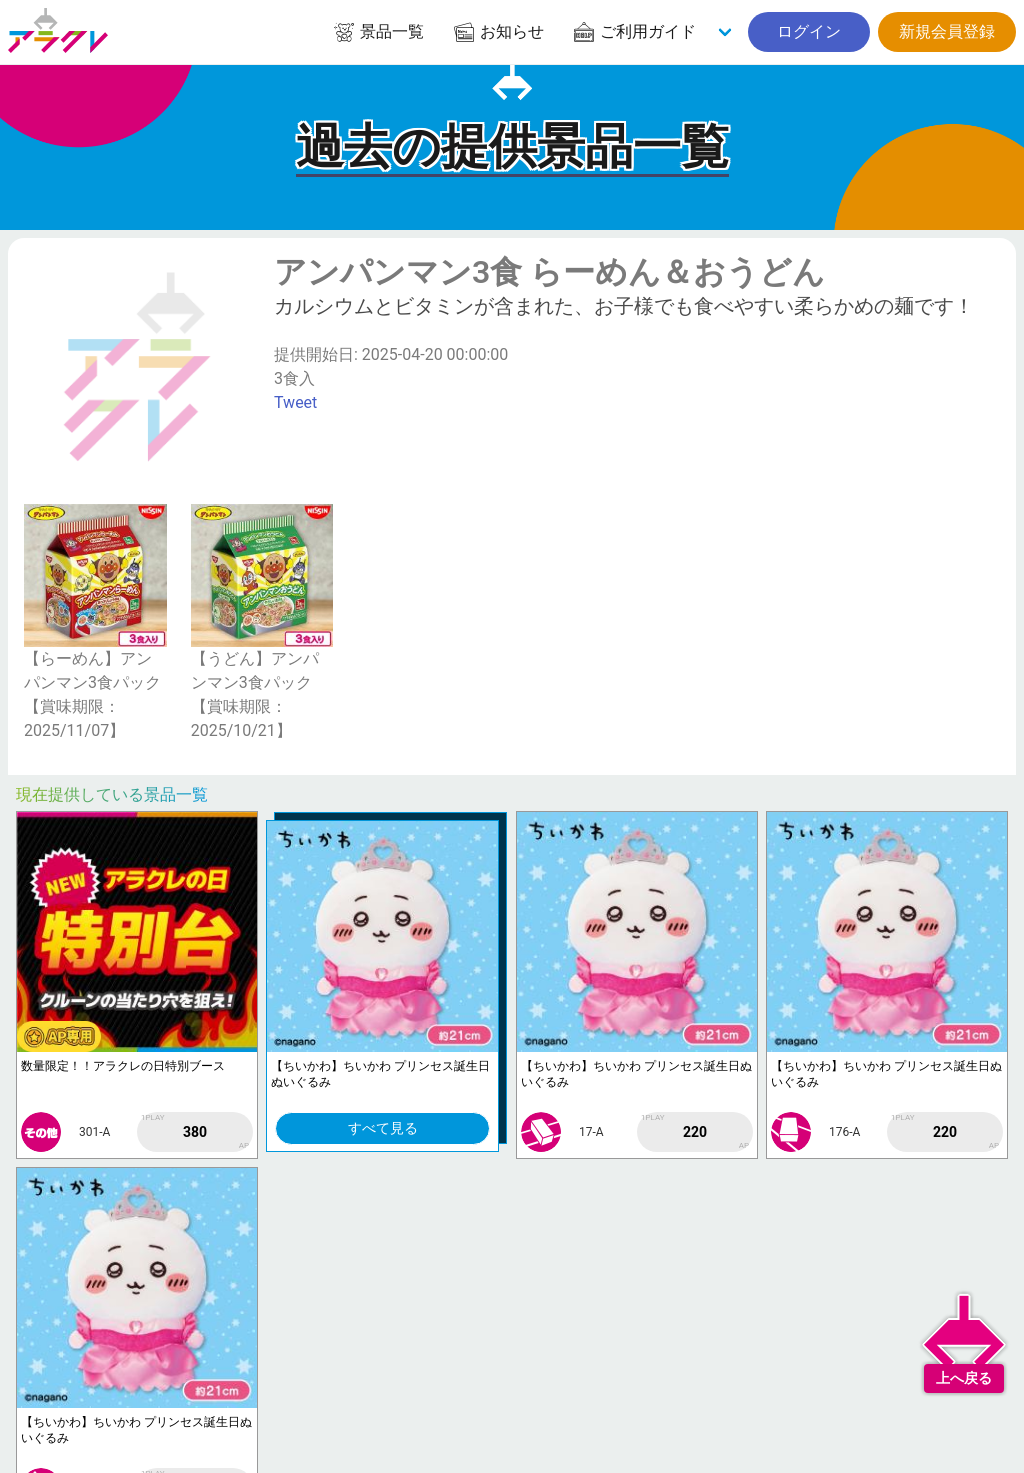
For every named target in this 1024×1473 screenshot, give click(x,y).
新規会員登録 (947, 31)
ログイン (809, 31)
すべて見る (383, 1128)
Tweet (295, 402)
